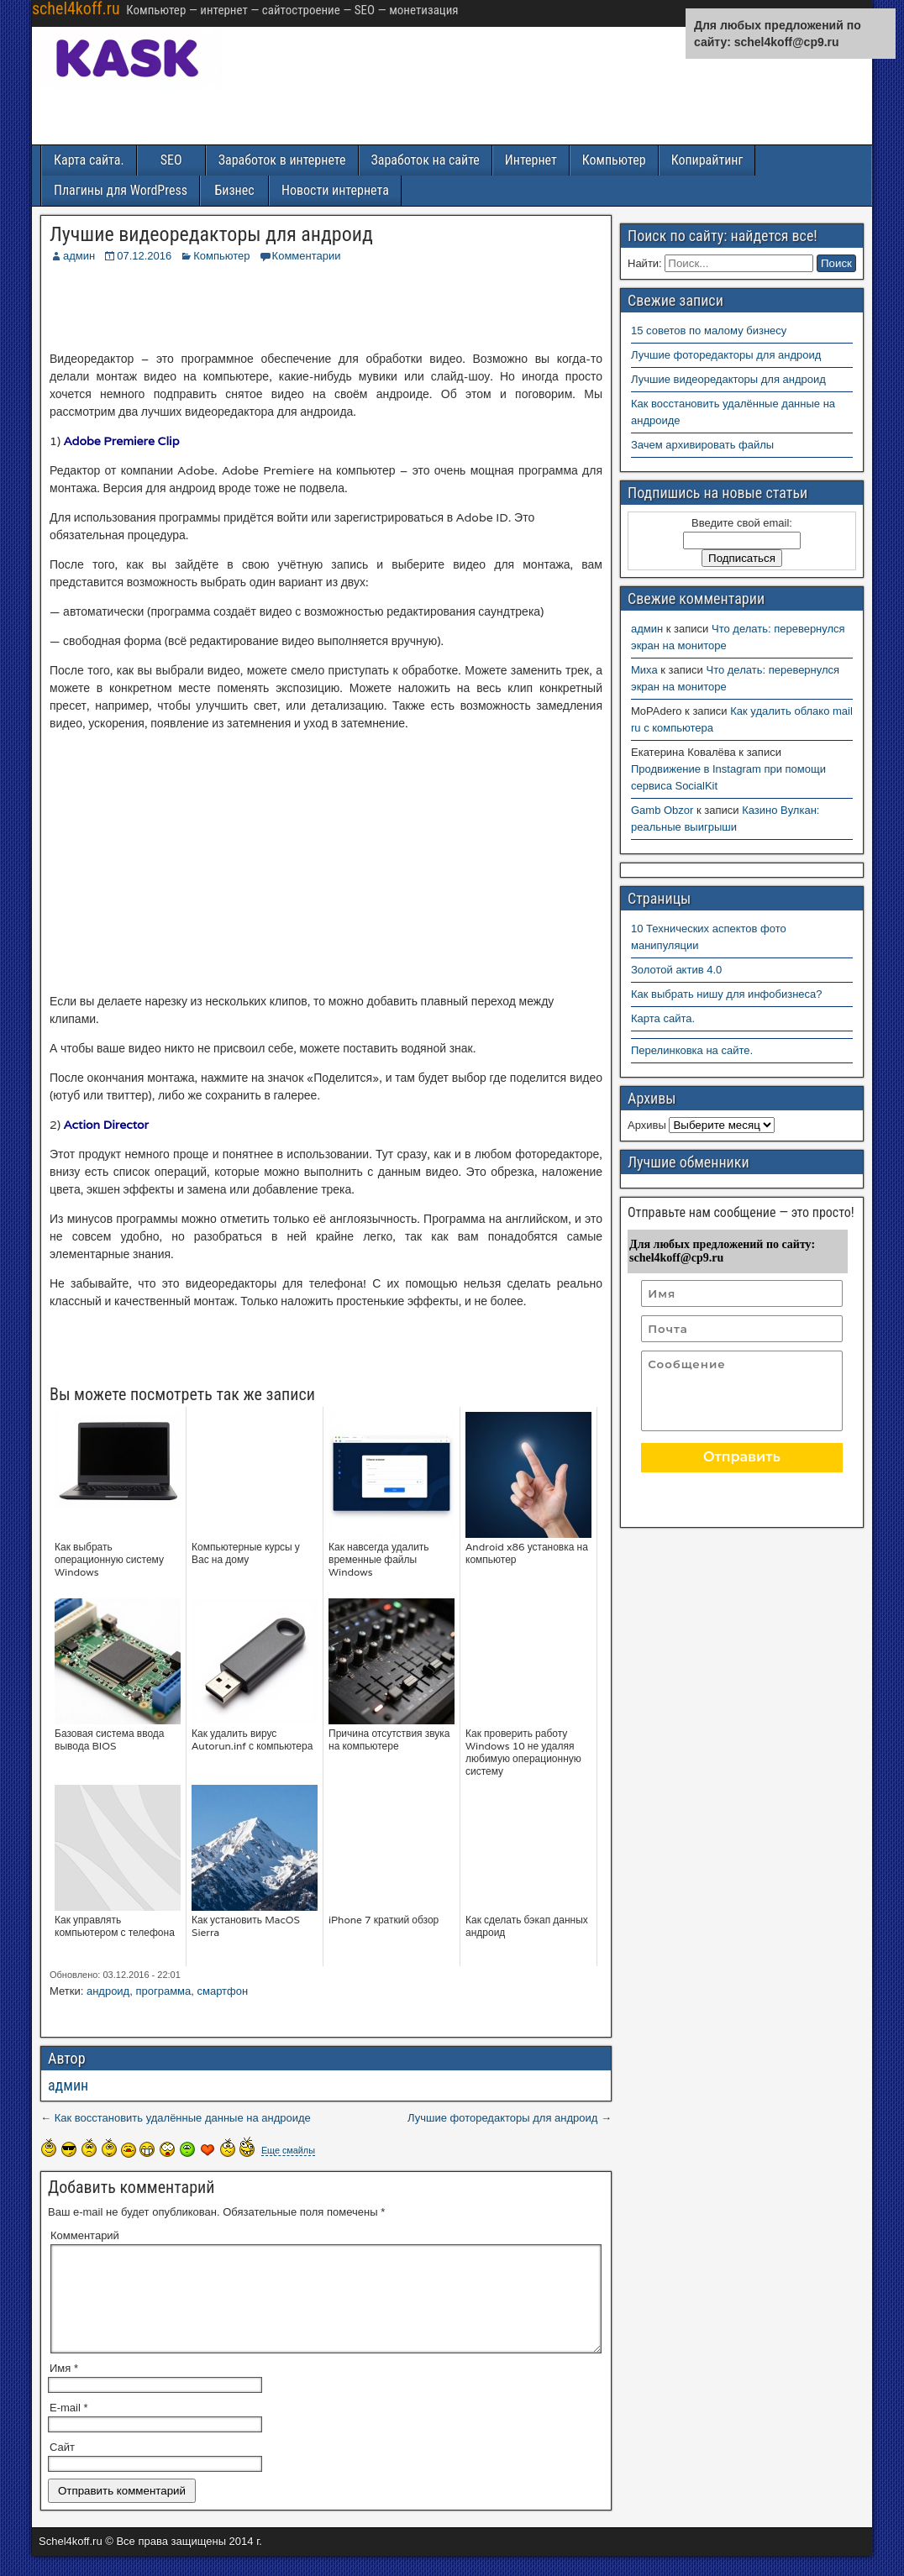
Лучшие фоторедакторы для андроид (502, 2118)
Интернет (531, 160)
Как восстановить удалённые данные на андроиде (183, 2118)
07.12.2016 (144, 255)
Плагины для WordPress (120, 190)
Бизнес (234, 190)
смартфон (223, 1991)
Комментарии (306, 255)
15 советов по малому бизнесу (708, 330)
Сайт (62, 2467)
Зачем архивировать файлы (702, 444)
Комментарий (84, 2235)
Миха (644, 670)
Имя (64, 2388)
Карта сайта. (89, 160)
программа (163, 1991)
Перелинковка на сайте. (692, 1050)
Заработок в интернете (282, 160)
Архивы (647, 1125)
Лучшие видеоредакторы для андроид (211, 234)
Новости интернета (335, 190)
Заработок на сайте (425, 160)
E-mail (69, 2427)
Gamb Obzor (662, 810)
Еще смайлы (288, 2150)
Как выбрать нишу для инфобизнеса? (727, 994)
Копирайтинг (707, 160)
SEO (171, 160)
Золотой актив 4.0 (676, 969)
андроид (108, 1991)
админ (79, 255)
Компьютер (614, 160)
